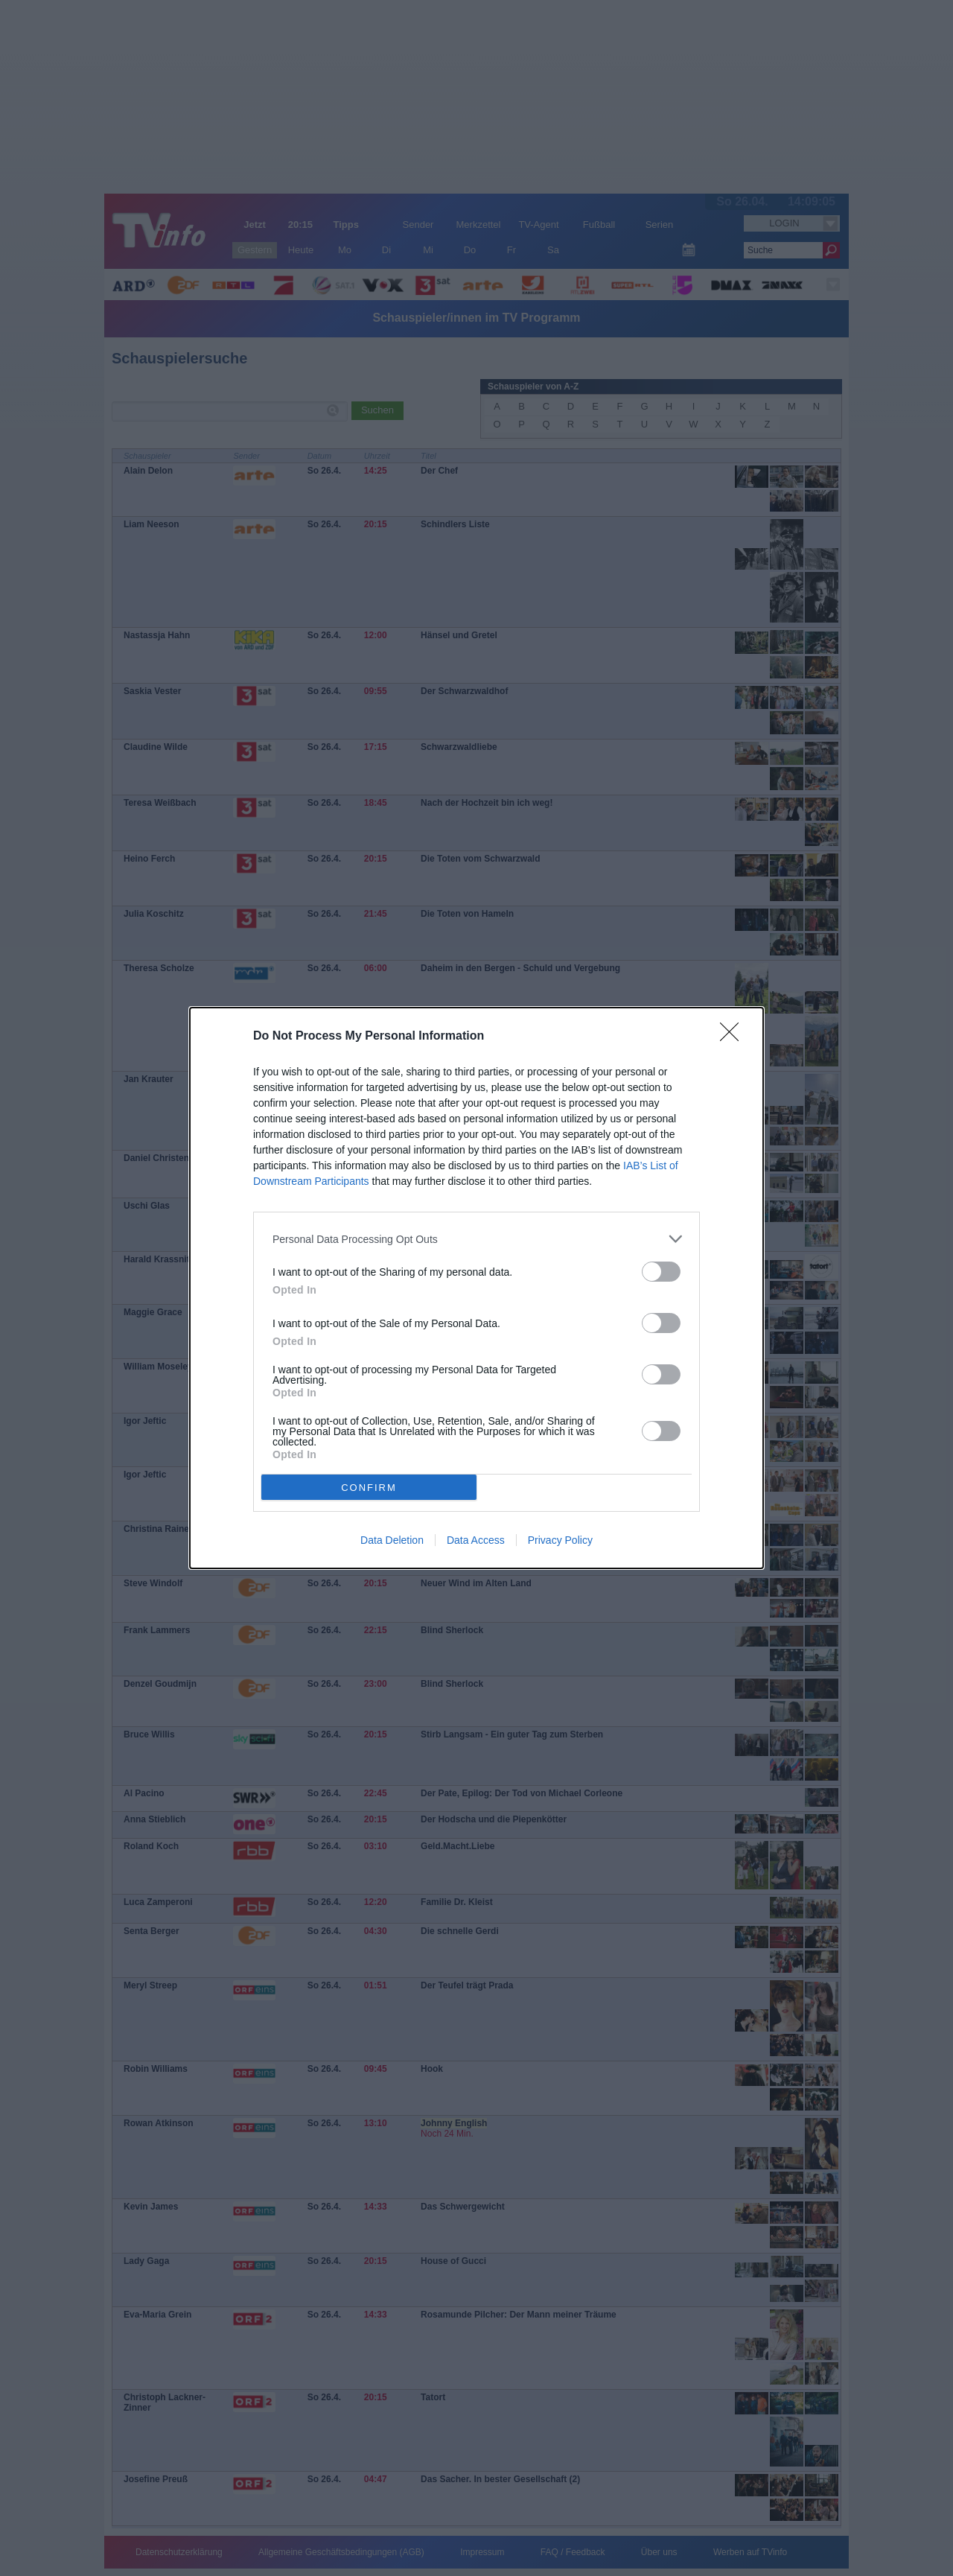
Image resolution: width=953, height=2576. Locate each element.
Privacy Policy (560, 1540)
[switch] (661, 1272)
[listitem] (476, 1239)
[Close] (734, 1037)
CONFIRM (369, 1487)
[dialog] (476, 1288)
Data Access (476, 1540)
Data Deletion (392, 1540)
